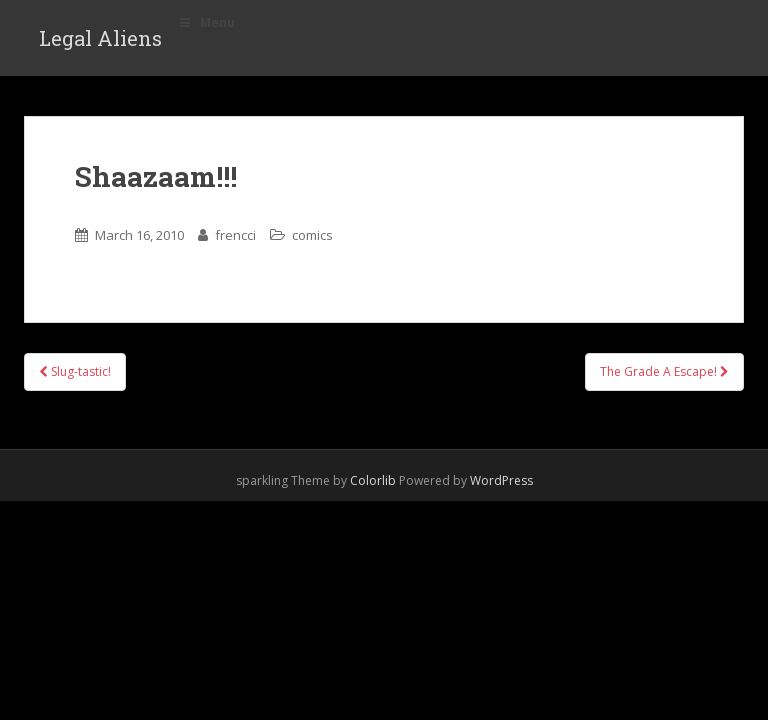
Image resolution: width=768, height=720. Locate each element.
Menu (206, 22)
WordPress (501, 480)
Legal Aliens (100, 38)
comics (312, 235)
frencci (235, 235)
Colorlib (373, 480)
